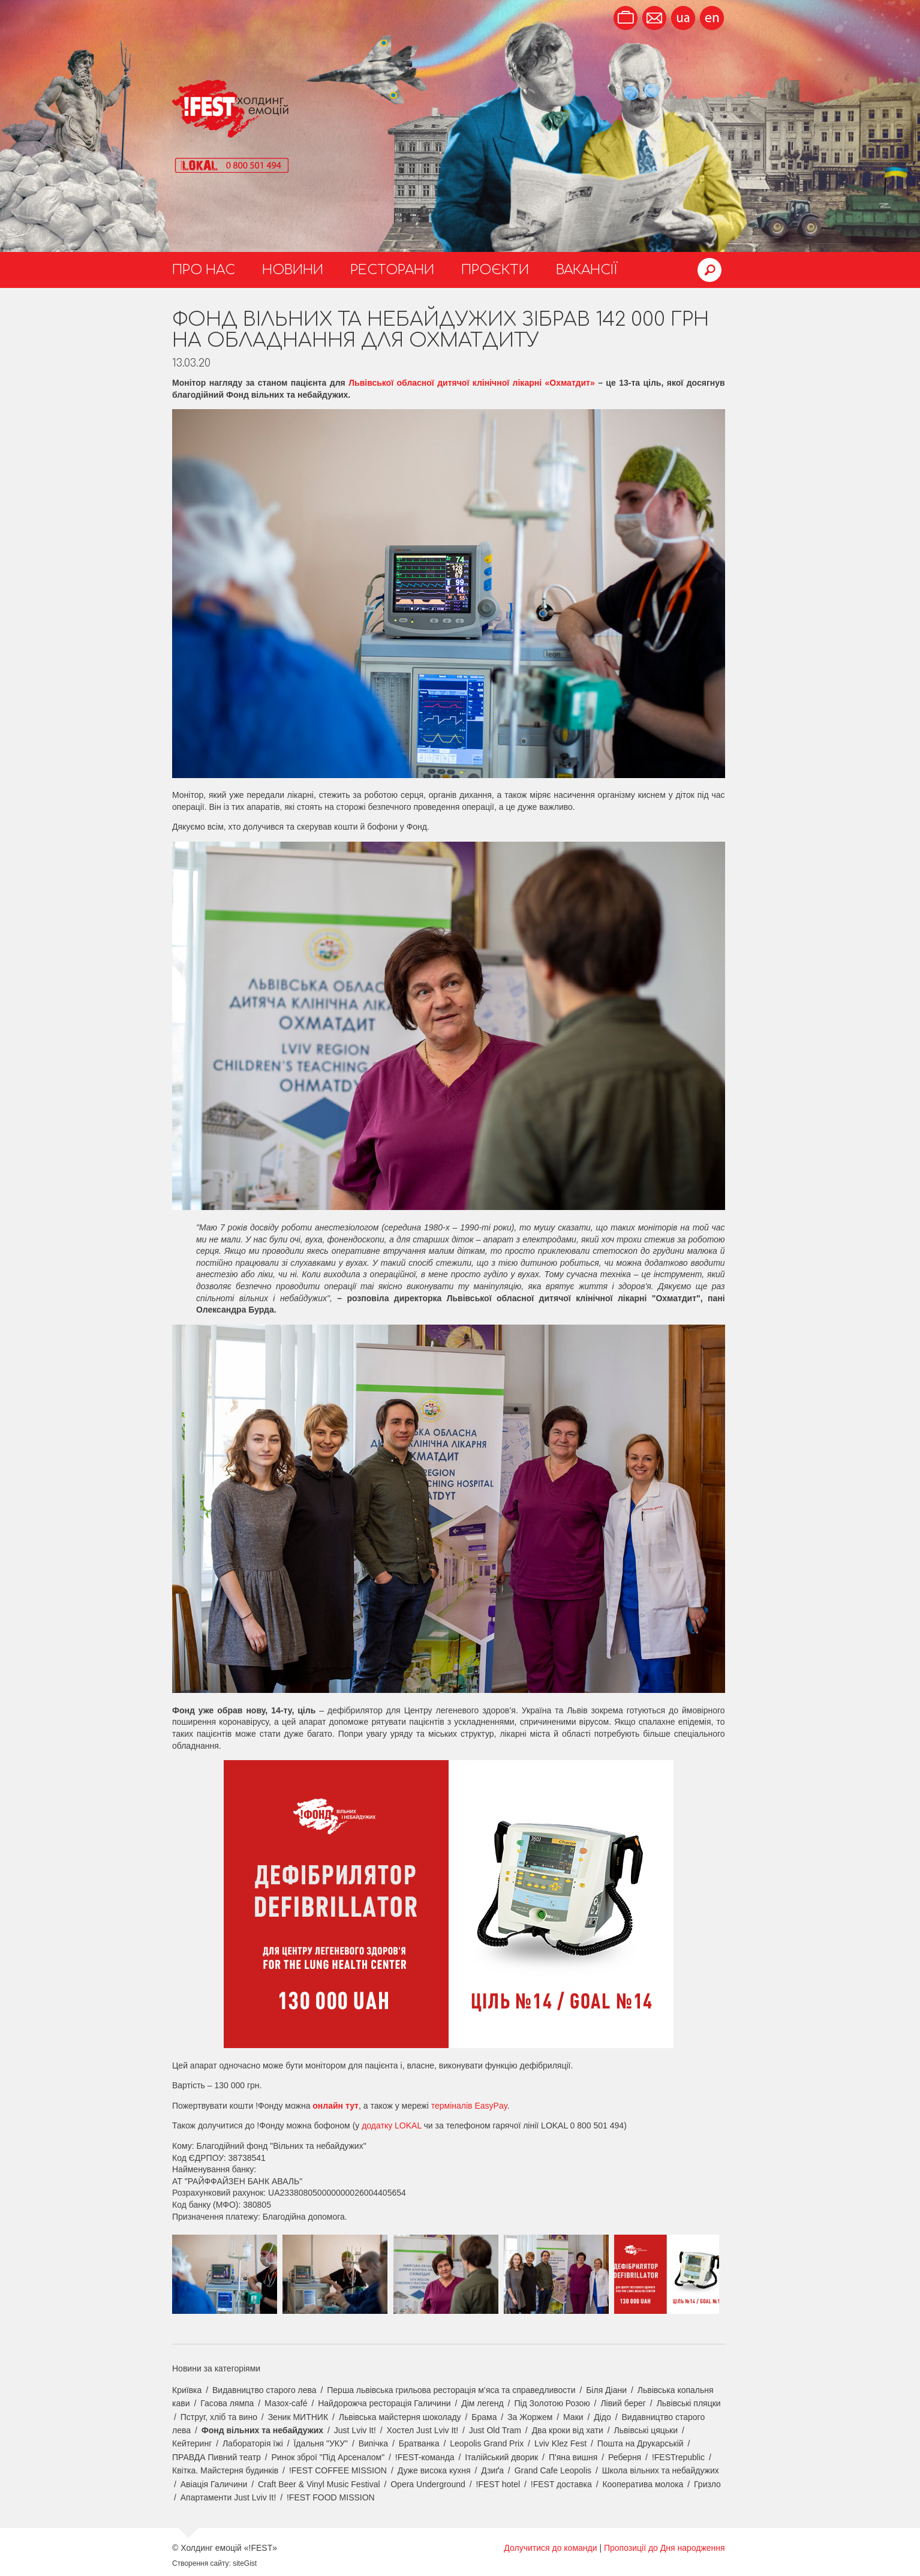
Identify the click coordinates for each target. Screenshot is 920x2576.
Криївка (187, 2390)
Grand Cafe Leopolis (553, 2470)
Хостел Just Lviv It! (423, 2430)
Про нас (203, 270)
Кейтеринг (192, 2443)
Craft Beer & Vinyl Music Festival (319, 2484)
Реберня (624, 2457)
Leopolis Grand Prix (487, 2443)
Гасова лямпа (227, 2403)
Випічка (373, 2443)
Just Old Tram (495, 2430)
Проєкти (495, 270)
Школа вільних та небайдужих (660, 2470)
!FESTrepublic (678, 2457)
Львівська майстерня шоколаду (400, 2417)
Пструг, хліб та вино (219, 2417)
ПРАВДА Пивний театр (216, 2457)
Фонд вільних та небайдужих (262, 2430)
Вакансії (587, 270)
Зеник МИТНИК (298, 2417)
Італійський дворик (501, 2457)
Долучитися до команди (550, 2548)
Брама (484, 2417)
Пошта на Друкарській (640, 2443)
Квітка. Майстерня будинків (225, 2470)
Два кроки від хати (567, 2430)
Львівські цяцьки (646, 2430)
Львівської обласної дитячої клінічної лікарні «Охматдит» (471, 383)
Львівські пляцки (689, 2403)
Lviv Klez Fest (560, 2443)
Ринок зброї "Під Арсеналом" (328, 2457)
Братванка (419, 2443)
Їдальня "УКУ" (320, 2443)
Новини (292, 270)
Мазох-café (285, 2403)
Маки (573, 2417)
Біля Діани (606, 2390)
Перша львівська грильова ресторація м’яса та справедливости (451, 2390)
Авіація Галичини (214, 2484)
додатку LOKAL (392, 2125)
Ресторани (392, 270)
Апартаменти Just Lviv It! (228, 2497)
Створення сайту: (201, 2563)
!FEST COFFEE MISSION (338, 2470)
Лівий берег (623, 2403)
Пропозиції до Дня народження (664, 2548)
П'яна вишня (573, 2457)
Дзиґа (492, 2470)
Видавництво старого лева (264, 2390)
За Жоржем (529, 2417)
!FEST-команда (425, 2457)
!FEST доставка (561, 2484)
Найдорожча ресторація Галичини (384, 2403)
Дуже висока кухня (434, 2470)
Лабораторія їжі (253, 2443)
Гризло (707, 2484)
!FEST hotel (498, 2484)
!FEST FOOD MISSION (331, 2497)
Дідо (602, 2417)
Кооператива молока (642, 2484)
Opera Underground (427, 2484)
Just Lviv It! (355, 2430)
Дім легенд (482, 2403)
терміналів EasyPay (469, 2105)
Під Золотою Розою (552, 2403)
